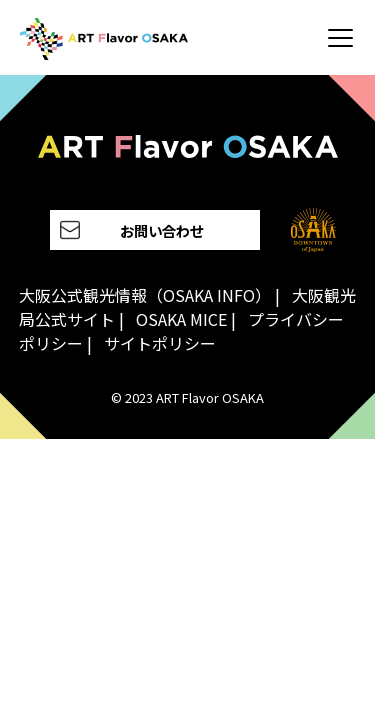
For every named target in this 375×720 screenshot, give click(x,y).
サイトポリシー (160, 343)
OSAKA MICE (181, 319)
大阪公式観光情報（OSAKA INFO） (145, 295)
